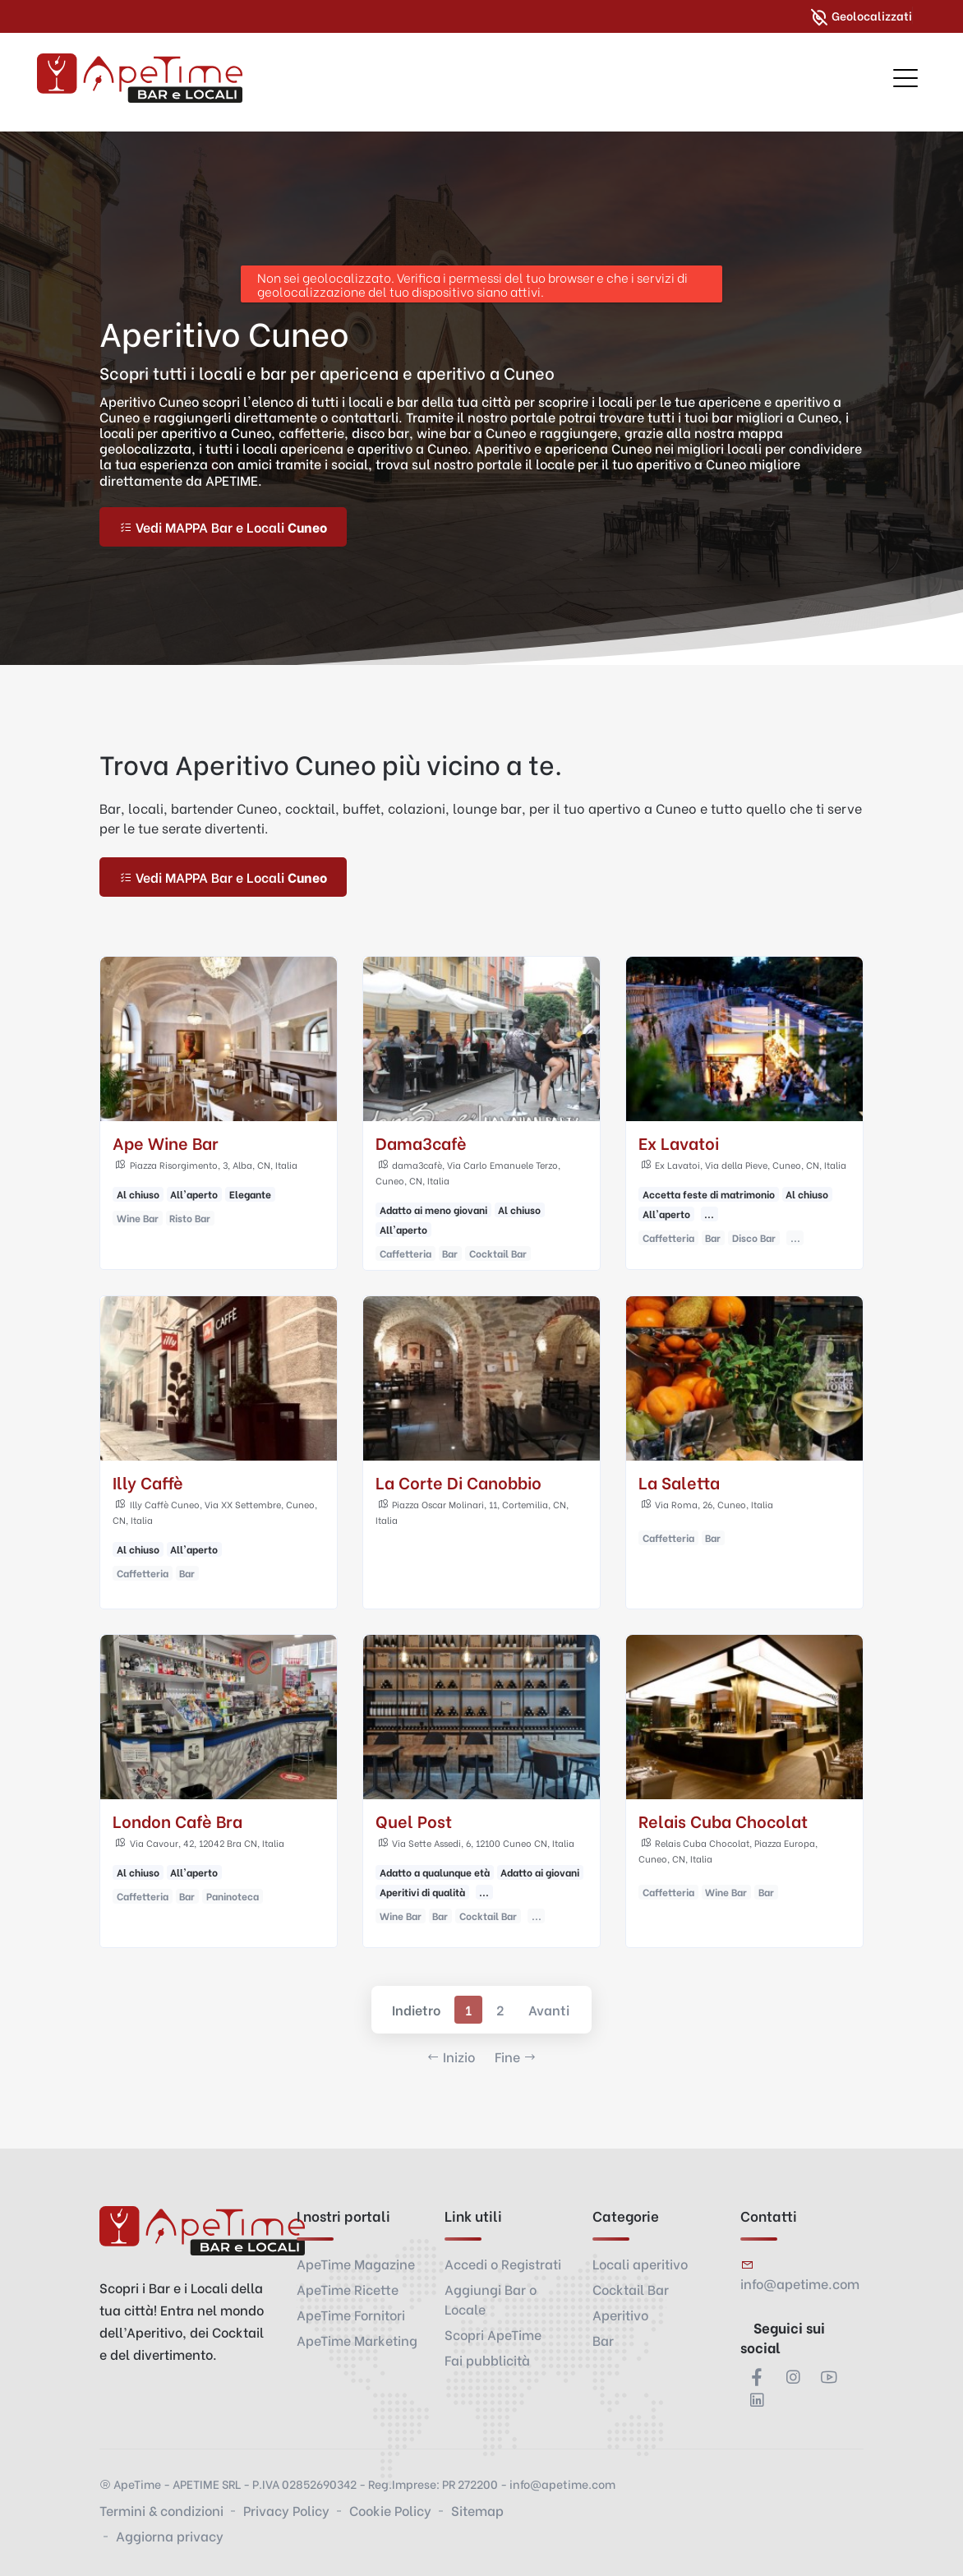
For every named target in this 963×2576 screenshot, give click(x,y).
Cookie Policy (390, 2509)
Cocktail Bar (630, 2288)
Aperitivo (620, 2314)
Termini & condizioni (161, 2509)
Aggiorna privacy (169, 2535)
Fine (516, 2056)
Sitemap (477, 2509)
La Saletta (679, 1482)
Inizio (450, 2056)
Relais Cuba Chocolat (723, 1821)
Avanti (548, 2010)
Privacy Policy (286, 2509)
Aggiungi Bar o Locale (491, 2298)
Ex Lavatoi (678, 1143)
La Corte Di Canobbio (458, 1482)
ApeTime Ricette (348, 2288)
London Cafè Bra (177, 1821)
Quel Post (414, 1821)
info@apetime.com (799, 2283)
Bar (603, 2339)
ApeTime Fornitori (351, 2314)
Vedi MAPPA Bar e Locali (223, 526)
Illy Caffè (148, 1482)
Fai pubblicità (487, 2359)
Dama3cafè (421, 1143)
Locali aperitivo (640, 2263)
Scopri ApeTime (493, 2333)
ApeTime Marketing (357, 2339)
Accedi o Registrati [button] (503, 2263)
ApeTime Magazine (356, 2263)
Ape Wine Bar (166, 1143)
